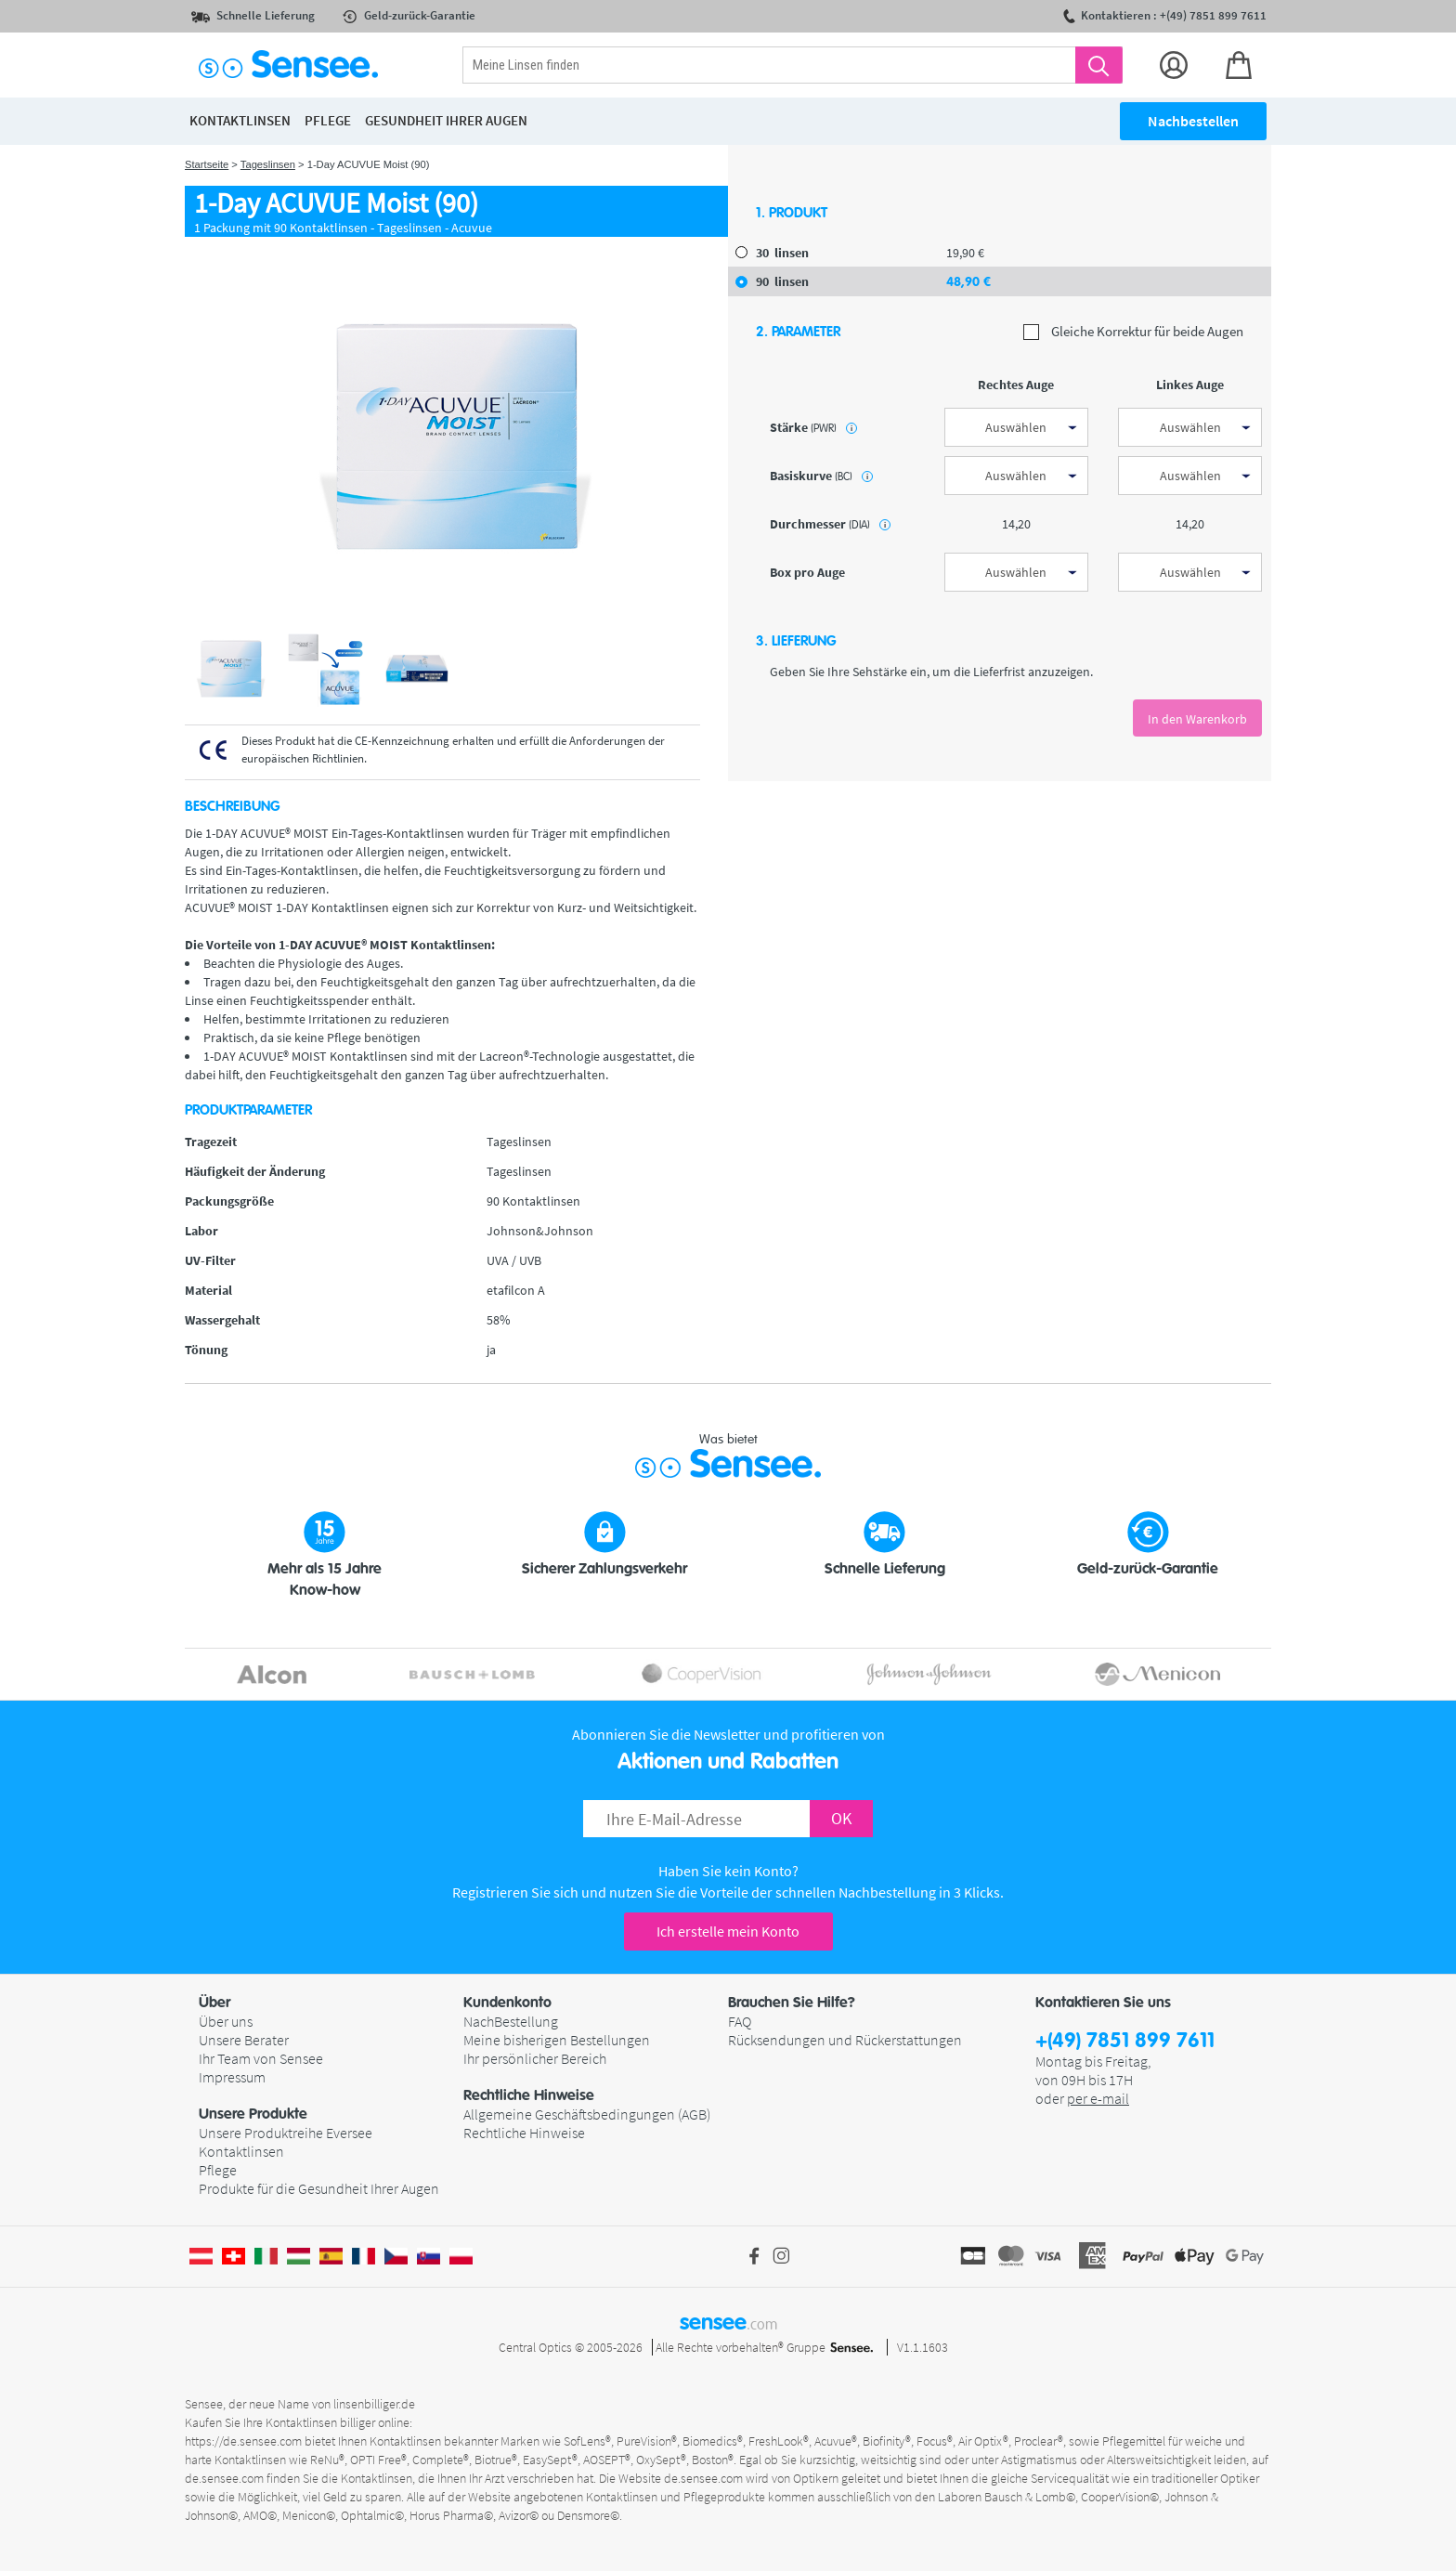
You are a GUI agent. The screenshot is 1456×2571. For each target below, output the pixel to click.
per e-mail (1098, 2098)
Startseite (206, 164)
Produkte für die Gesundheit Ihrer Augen (319, 2188)
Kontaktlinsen (241, 2151)
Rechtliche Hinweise (524, 2132)
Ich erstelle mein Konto (728, 1931)
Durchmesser (830, 524)
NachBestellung (510, 2021)
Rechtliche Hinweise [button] (528, 2095)
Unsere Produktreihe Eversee (285, 2132)
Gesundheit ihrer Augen (446, 120)
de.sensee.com (224, 2478)
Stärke (813, 427)
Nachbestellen (1193, 120)
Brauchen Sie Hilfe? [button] (791, 2002)
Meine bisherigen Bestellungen (556, 2039)
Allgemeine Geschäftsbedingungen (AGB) (586, 2114)
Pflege (218, 2169)
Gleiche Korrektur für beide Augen (1133, 332)
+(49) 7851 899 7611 (1125, 2041)
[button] (331, 2002)
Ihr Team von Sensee (261, 2058)
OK (841, 1818)
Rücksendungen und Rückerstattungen (845, 2039)
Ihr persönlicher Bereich (534, 2058)
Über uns (226, 2021)
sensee (728, 2322)
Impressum (232, 2077)
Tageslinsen (267, 164)
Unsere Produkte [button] (253, 2114)
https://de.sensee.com (243, 2441)
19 (965, 252)
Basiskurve (821, 475)
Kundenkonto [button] (507, 2002)
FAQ (739, 2021)
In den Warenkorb (1197, 719)
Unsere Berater (244, 2039)
